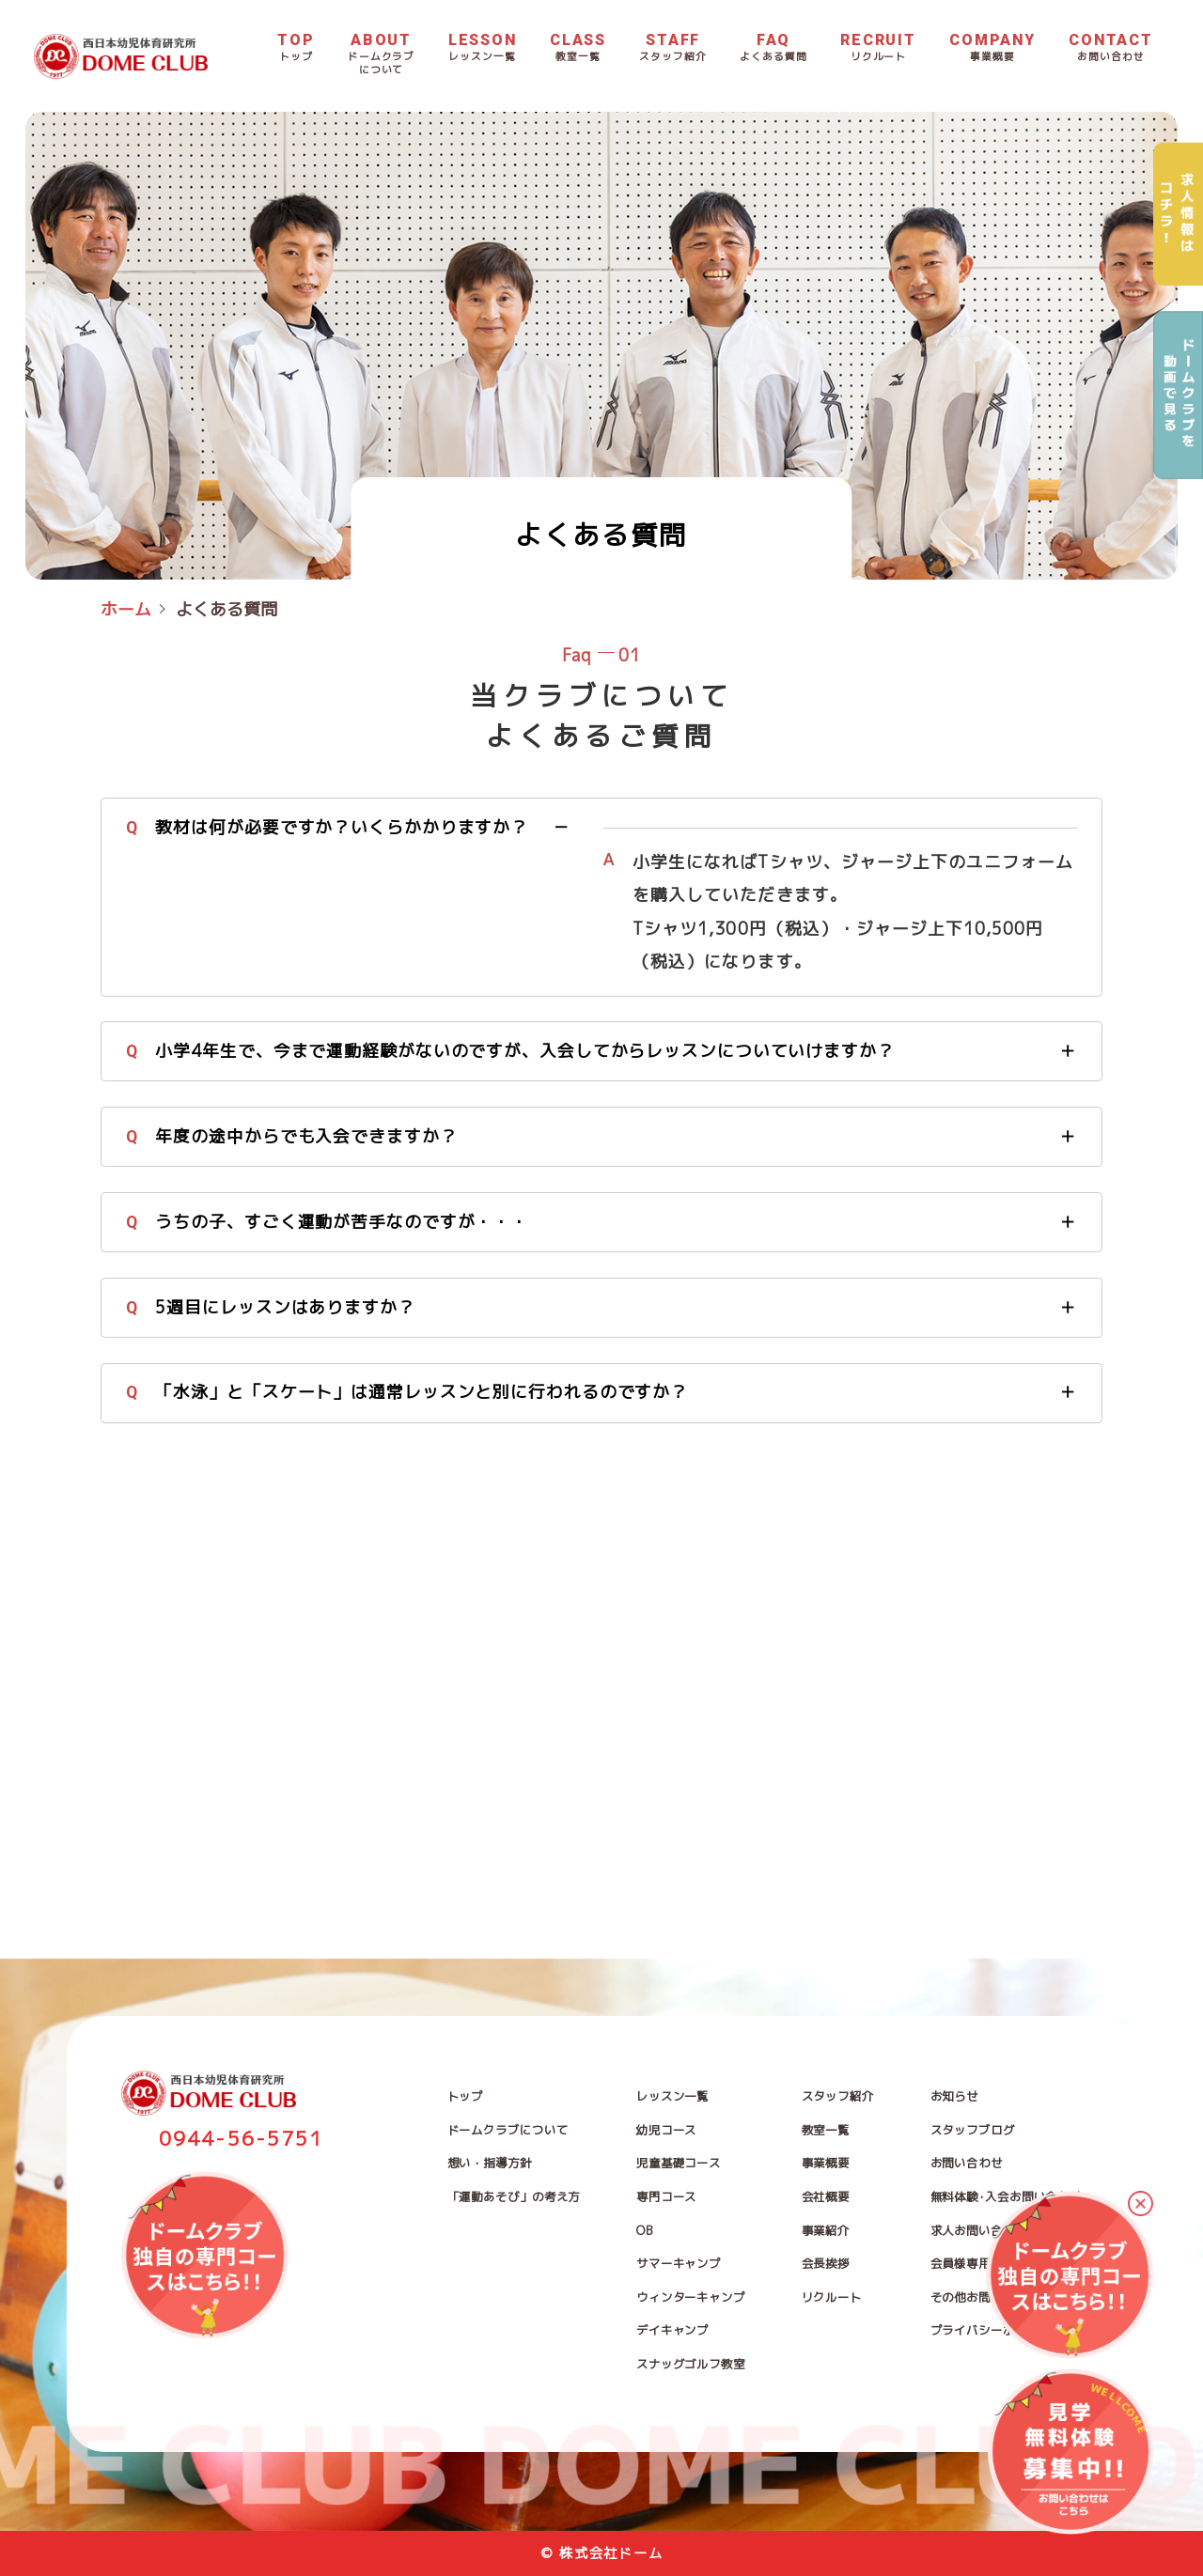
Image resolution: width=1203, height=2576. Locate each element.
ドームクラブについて (508, 2130)
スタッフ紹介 (838, 2096)
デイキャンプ (672, 2330)
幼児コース (666, 2130)
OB (644, 2231)
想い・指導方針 (489, 2163)
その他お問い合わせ (984, 2297)
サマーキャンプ (678, 2264)
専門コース (666, 2197)
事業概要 (826, 2163)
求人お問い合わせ (978, 2231)
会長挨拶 (826, 2264)
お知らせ (954, 2096)
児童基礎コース (678, 2163)
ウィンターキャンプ (690, 2297)
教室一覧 (826, 2130)
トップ (465, 2096)
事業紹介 (826, 2231)
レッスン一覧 (672, 2096)
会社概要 (826, 2197)
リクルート (832, 2297)
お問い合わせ (966, 2163)
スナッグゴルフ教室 (690, 2364)
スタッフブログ (972, 2130)
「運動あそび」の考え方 (514, 2197)
